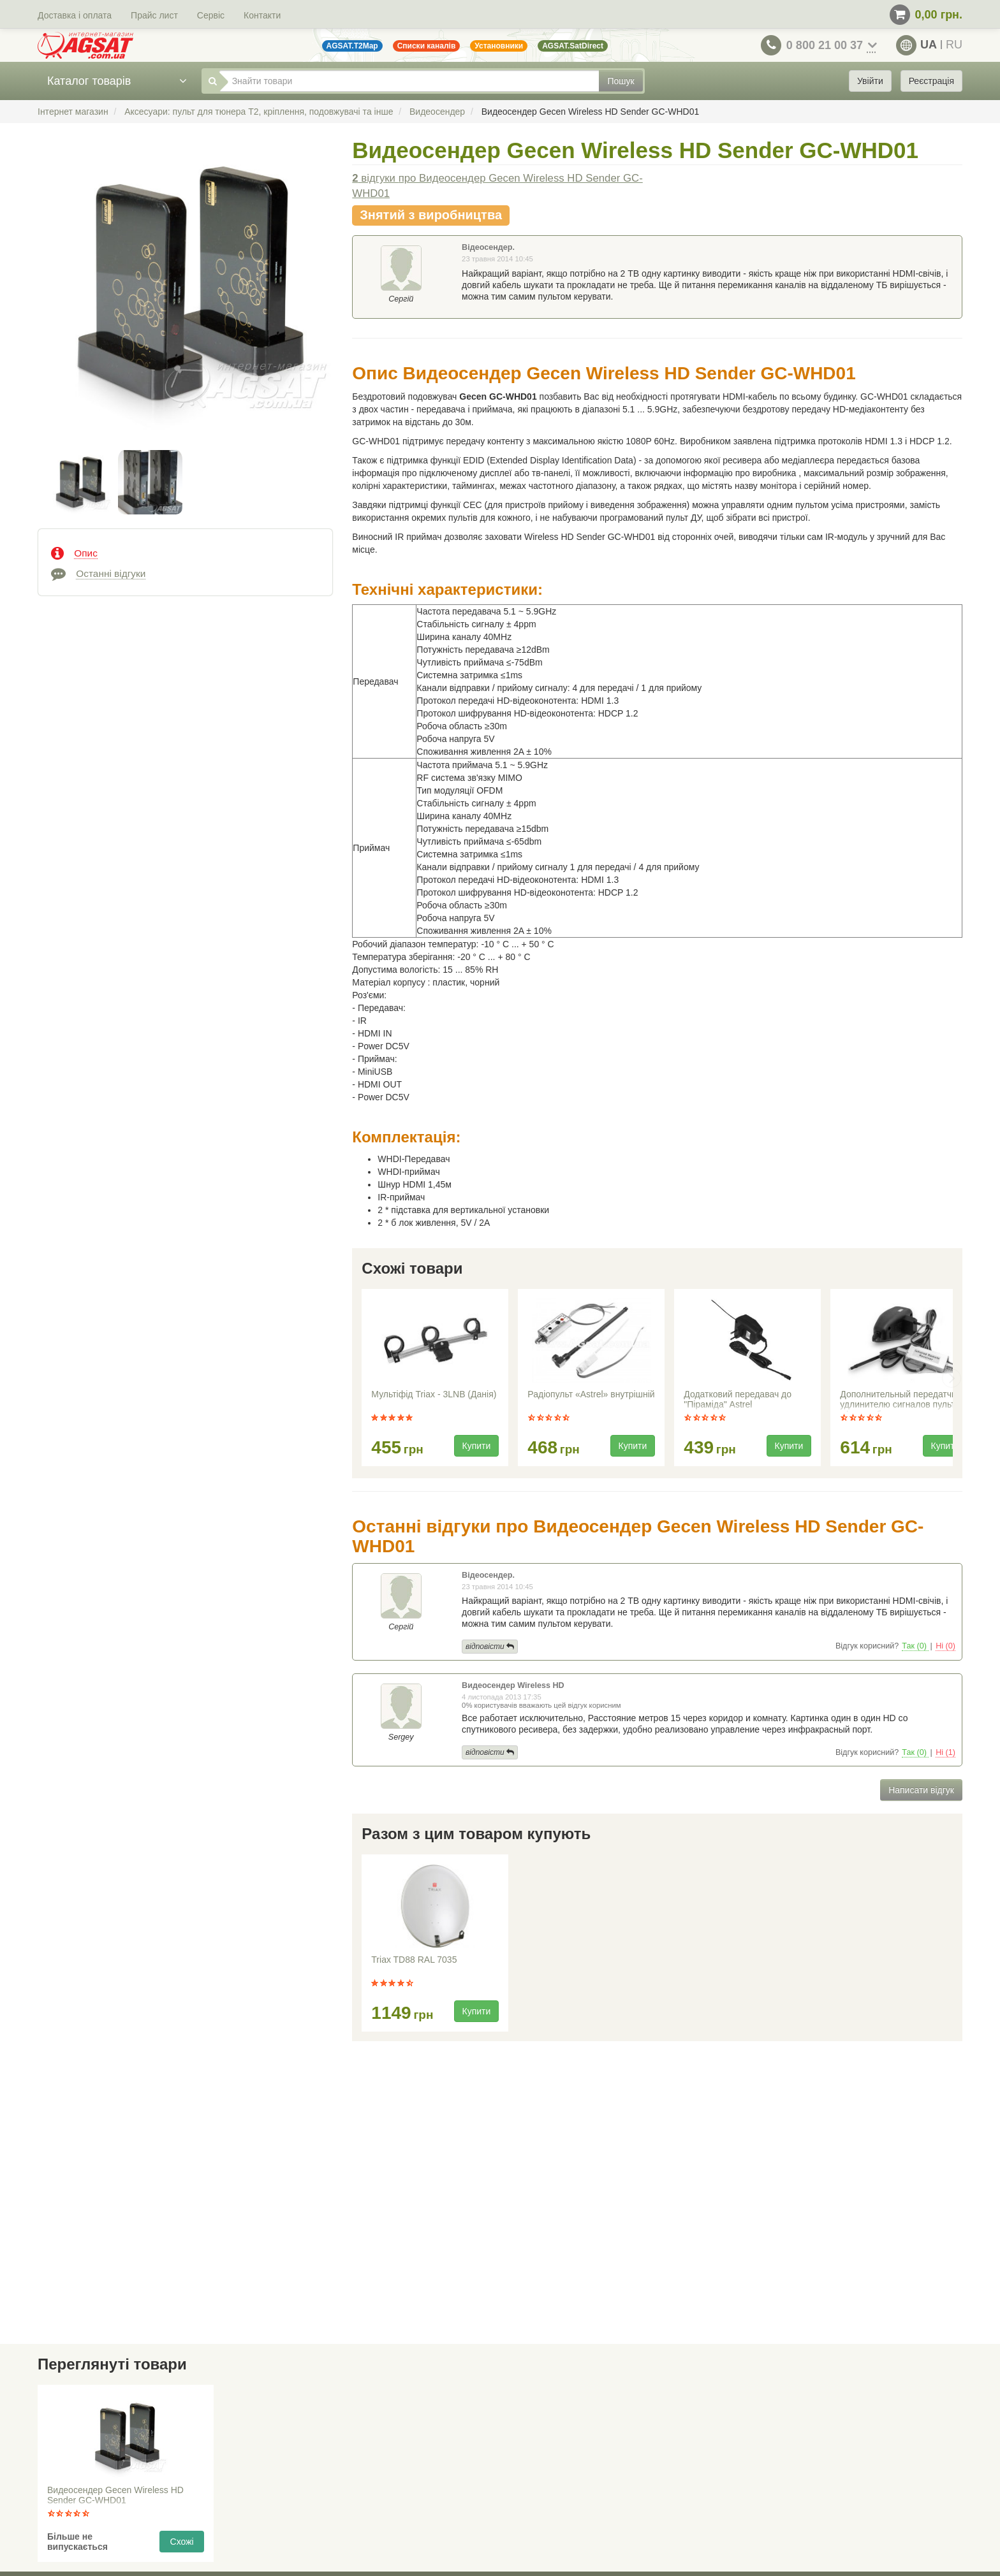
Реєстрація (931, 81)
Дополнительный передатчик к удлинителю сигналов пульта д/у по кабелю (903, 1400)
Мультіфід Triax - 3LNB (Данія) (433, 1394)
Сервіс (210, 15)
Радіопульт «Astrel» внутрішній (590, 1394)
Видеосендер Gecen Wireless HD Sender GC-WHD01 (115, 2495)
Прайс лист (154, 15)
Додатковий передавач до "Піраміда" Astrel (737, 1399)
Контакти (262, 15)
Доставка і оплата (75, 15)
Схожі (182, 2541)
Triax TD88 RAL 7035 (414, 1959)
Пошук (620, 81)
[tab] (185, 552)
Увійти (870, 81)
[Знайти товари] (409, 81)
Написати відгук (921, 1790)
